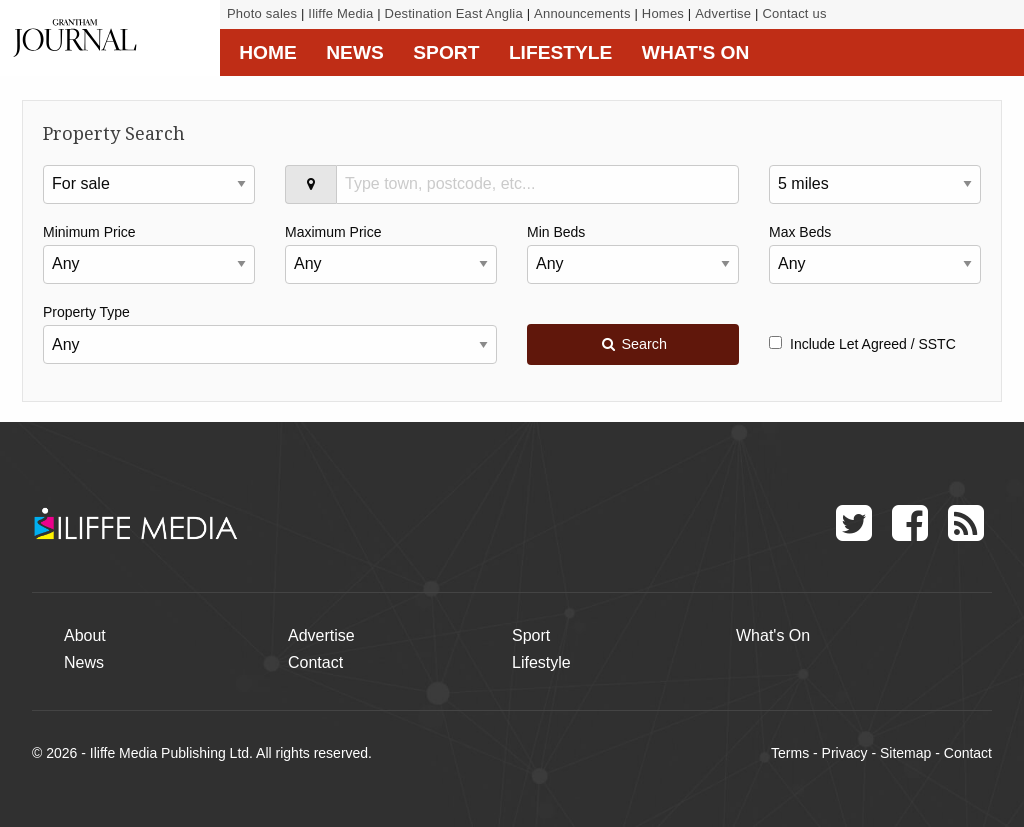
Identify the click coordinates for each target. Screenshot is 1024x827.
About (85, 635)
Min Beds (556, 232)
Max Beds (800, 232)
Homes (663, 13)
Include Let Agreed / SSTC (862, 344)
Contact (315, 662)
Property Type (86, 312)
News (355, 52)
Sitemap (905, 753)
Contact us (794, 13)
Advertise (723, 13)
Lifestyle (560, 52)
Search (633, 344)
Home (268, 52)
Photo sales (262, 13)
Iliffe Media (340, 13)
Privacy (845, 753)
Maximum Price (333, 232)
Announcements (582, 13)
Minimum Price (89, 232)
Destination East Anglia (454, 13)
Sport (446, 52)
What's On (696, 52)
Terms (790, 753)
